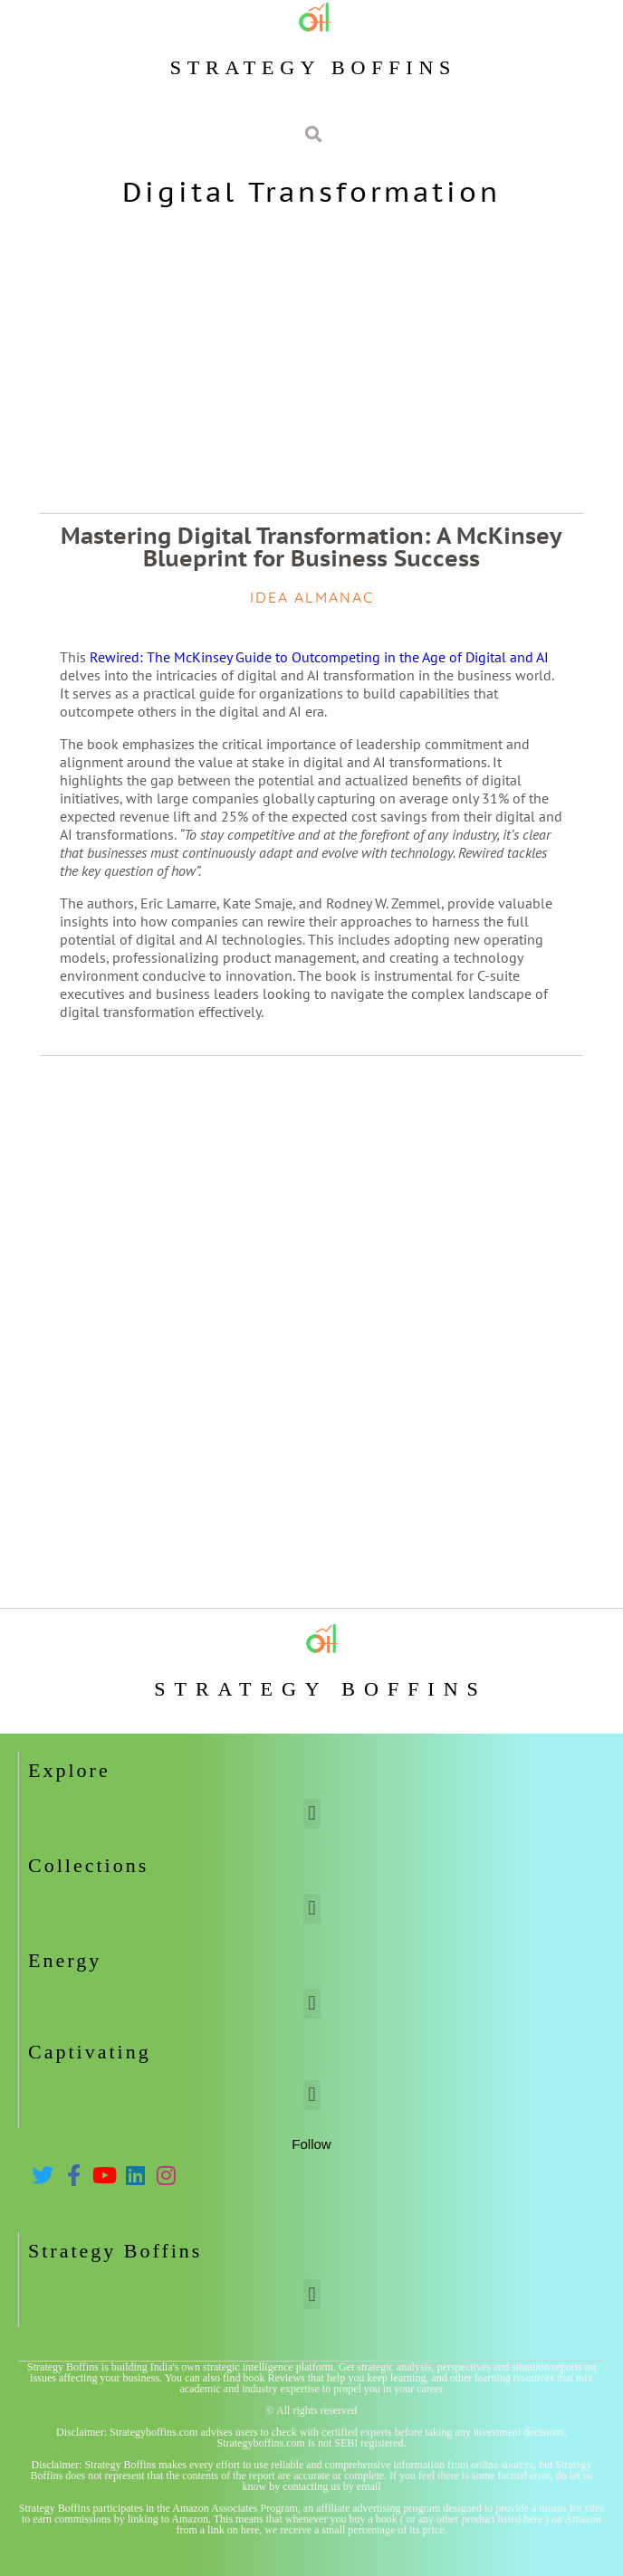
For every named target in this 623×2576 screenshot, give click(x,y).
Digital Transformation (311, 191)
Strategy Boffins (313, 67)
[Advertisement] (311, 359)
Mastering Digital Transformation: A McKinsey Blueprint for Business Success (311, 547)
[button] (312, 1814)
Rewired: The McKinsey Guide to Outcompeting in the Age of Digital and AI (319, 657)
